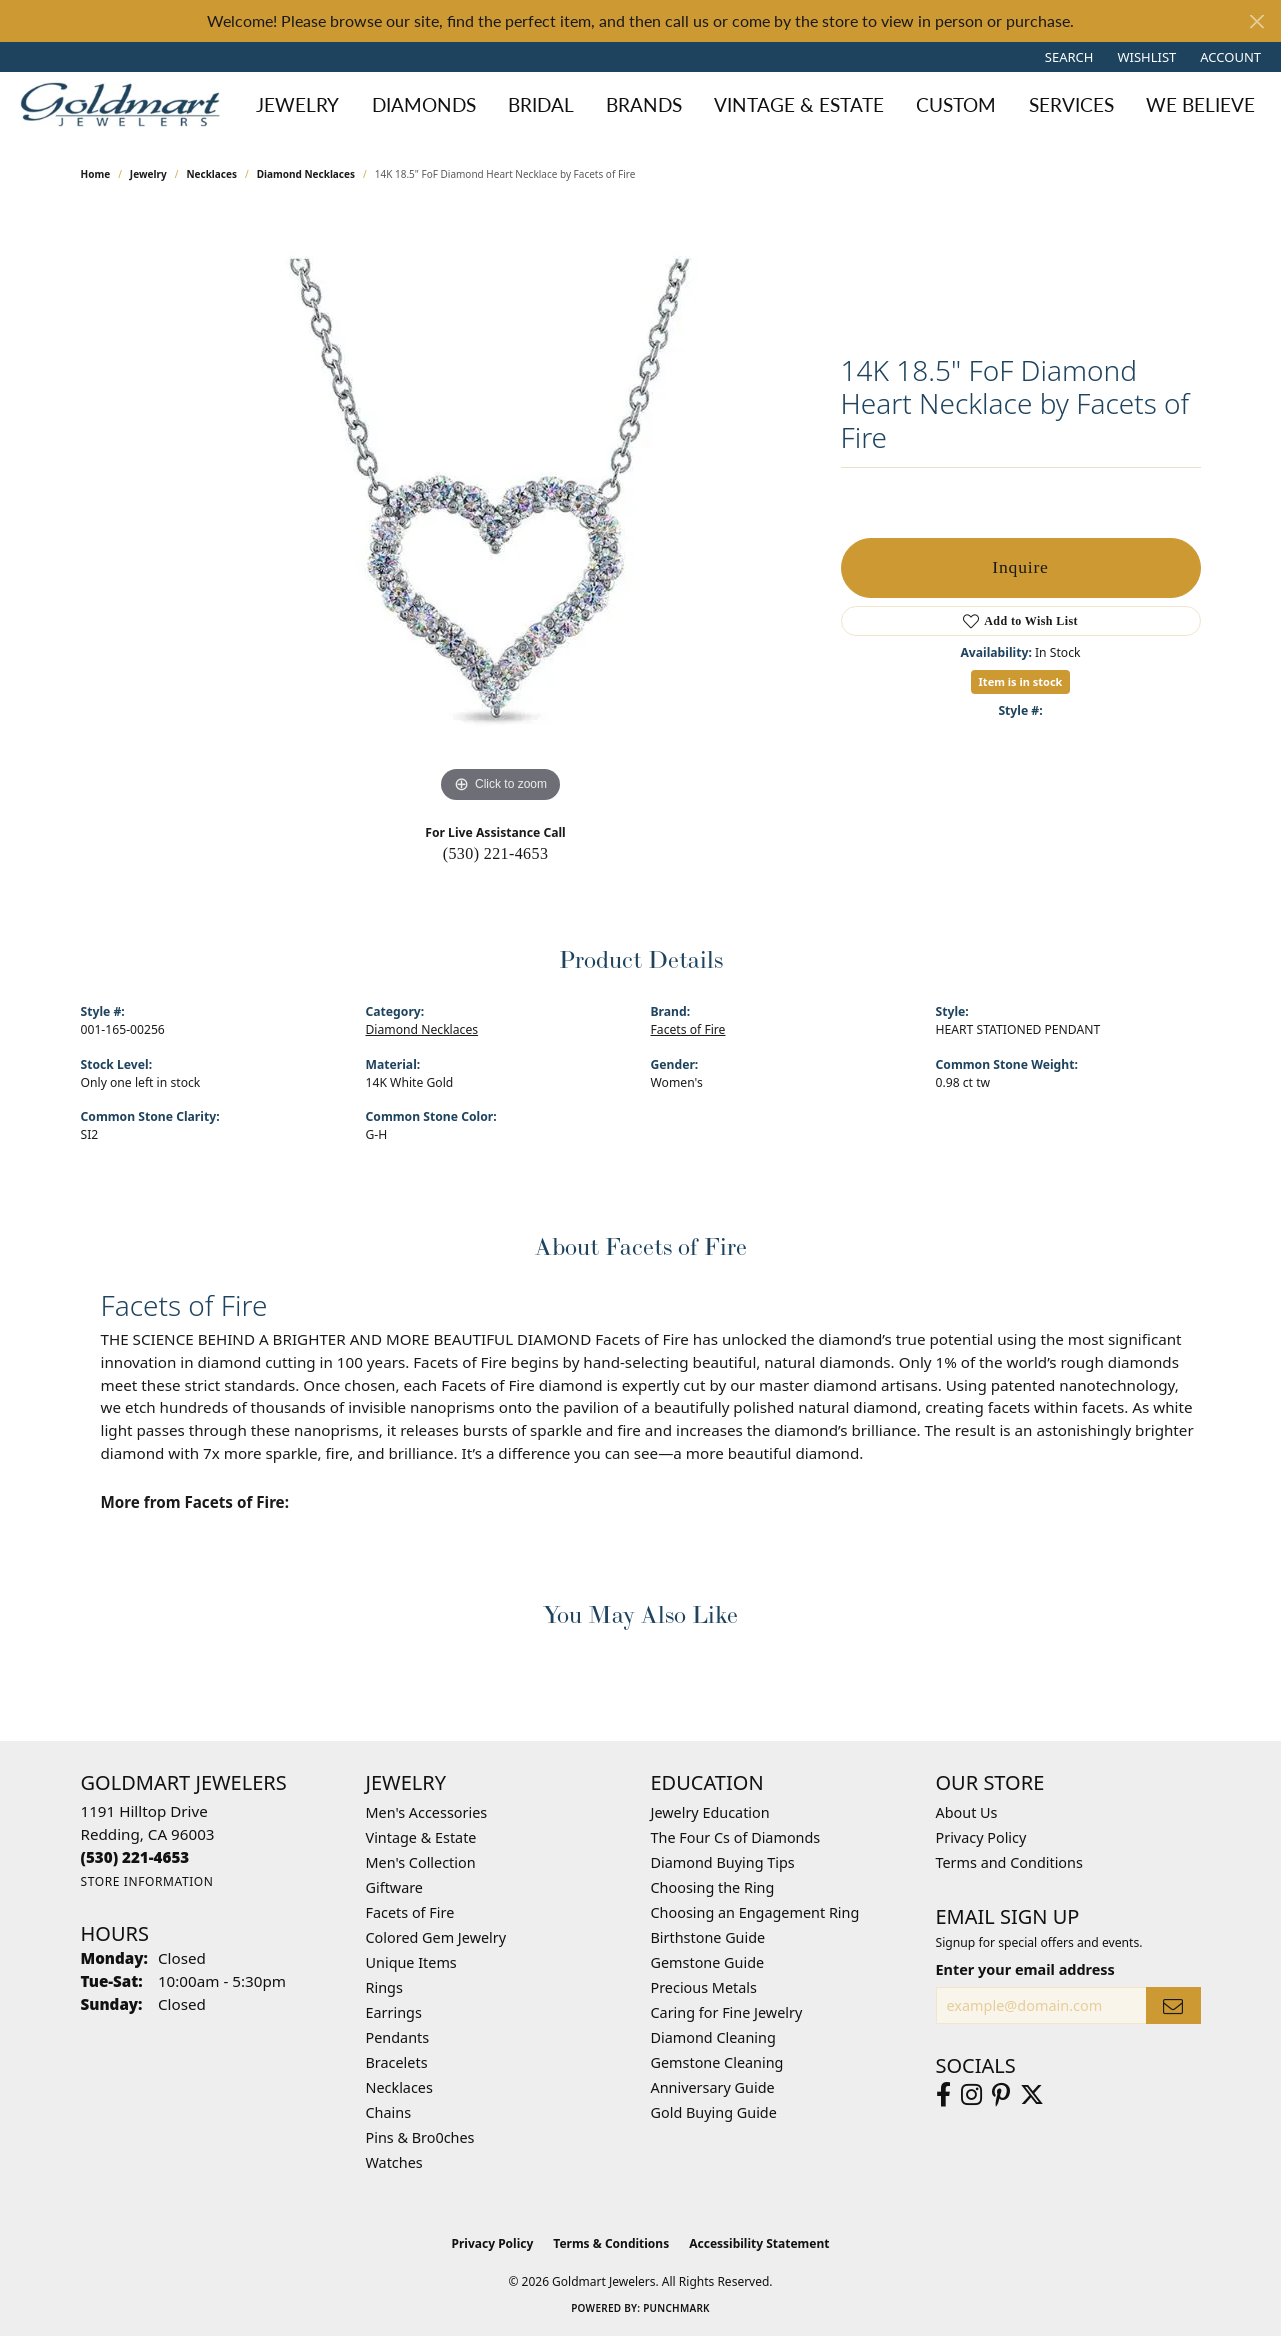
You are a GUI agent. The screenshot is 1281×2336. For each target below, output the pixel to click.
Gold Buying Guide (714, 2112)
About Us (967, 1812)
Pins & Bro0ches (420, 2137)
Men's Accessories (427, 1812)
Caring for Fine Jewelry (727, 2012)
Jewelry (297, 104)
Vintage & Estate (799, 104)
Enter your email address (1025, 1969)
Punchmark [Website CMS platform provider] (676, 2308)
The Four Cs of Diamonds (736, 1837)
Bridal (541, 104)
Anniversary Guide (713, 2087)
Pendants (398, 2037)
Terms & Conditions (611, 2243)
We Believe (1200, 104)
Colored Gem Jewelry (436, 1937)
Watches (394, 2162)
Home (96, 174)
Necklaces (211, 174)
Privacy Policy (981, 1837)
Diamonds (424, 104)
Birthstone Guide (708, 1937)
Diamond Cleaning (713, 2037)
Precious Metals (704, 1987)
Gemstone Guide (708, 1962)
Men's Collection (421, 1862)
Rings (384, 1987)
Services (1071, 104)
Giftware (395, 1887)
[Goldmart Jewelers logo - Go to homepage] (125, 104)
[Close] (1256, 21)
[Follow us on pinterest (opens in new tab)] (1001, 2095)
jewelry (148, 174)
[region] (501, 508)
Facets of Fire (688, 1029)
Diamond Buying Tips (723, 1862)
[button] (1067, 57)
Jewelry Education (710, 1812)
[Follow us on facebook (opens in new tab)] (943, 2095)
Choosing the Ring (713, 1887)
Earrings (394, 2012)
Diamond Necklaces (306, 174)
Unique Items (411, 1962)
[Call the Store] (135, 1857)
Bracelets (397, 2062)
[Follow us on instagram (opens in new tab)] (971, 2095)
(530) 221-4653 (496, 853)
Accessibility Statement (759, 2243)
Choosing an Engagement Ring (755, 1912)
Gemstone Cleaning (717, 2062)
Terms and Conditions (1009, 1862)
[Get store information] (147, 1881)
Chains (389, 2112)
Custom (956, 104)
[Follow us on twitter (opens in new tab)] (1032, 2095)
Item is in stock (1021, 681)
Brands (644, 104)
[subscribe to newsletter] (1173, 2005)
